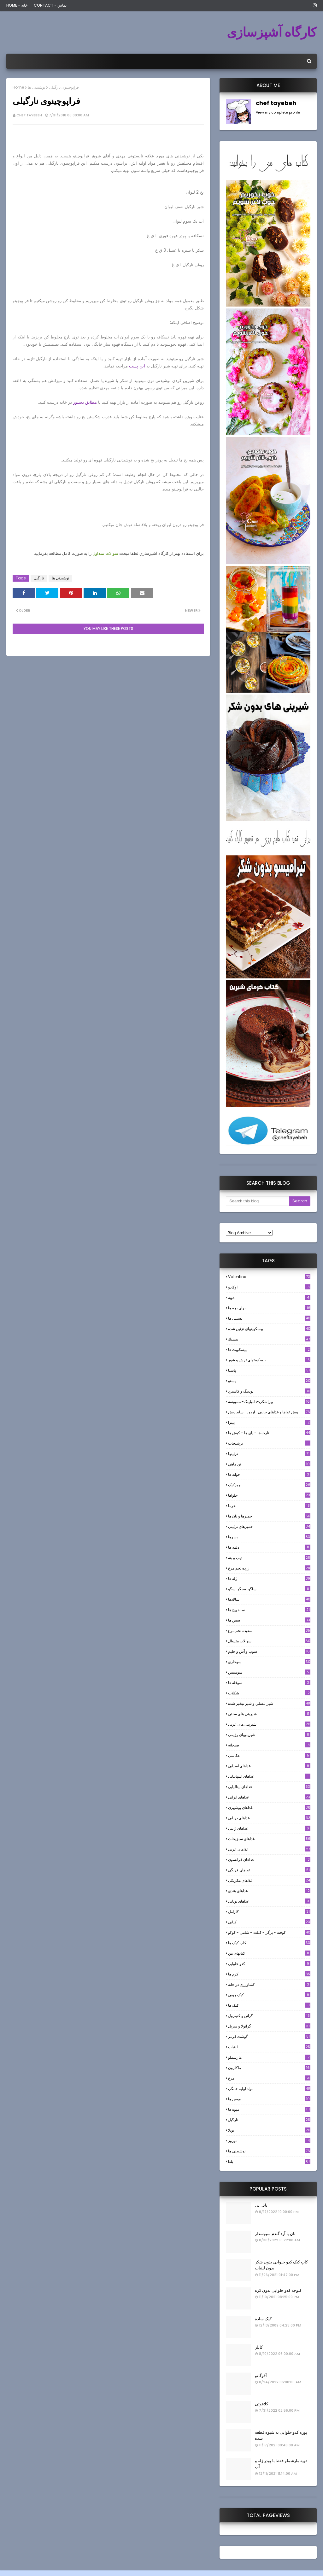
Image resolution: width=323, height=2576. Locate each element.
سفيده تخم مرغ (269, 1630)
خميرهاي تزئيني (269, 1526)
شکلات (269, 1693)
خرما (269, 1505)
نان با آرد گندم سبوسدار (275, 2234)
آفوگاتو (261, 2376)
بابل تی (261, 2205)
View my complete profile (278, 112)
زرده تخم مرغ (269, 1568)
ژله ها (269, 1578)
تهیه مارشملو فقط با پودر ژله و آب (281, 2464)
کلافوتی (261, 2404)
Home (18, 87)
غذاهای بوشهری (269, 1807)
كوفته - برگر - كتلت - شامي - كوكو (269, 1932)
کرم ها (269, 1974)
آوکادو (269, 1287)
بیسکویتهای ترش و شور (269, 1360)
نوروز (269, 2141)
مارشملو (269, 2057)
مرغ (269, 2078)
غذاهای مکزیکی (269, 1880)
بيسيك (269, 1339)
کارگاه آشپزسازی (272, 32)
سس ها (269, 1620)
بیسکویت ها (269, 1350)
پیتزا (269, 1422)
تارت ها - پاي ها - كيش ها (269, 1432)
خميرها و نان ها (269, 1516)
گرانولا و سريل (269, 2026)
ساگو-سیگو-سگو (269, 1589)
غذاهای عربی (269, 1849)
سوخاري (269, 1661)
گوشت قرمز (269, 2036)
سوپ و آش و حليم (269, 1651)
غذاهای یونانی (269, 1901)
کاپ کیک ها (269, 1942)
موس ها (269, 2099)
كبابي (269, 1922)
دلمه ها (269, 1547)
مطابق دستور (85, 402)
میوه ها (269, 2109)
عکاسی (269, 1755)
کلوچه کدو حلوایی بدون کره (278, 2290)
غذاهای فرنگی (269, 1870)
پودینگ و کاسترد (269, 1391)
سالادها (269, 1599)
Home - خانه (16, 5)
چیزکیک (269, 1485)
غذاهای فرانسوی (269, 1859)
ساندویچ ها (269, 1609)
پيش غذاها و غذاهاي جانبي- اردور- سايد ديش (269, 1412)
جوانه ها (269, 1474)
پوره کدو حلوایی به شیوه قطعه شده (281, 2435)
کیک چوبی (269, 1995)
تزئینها (269, 1453)
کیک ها (269, 2005)
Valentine (269, 1276)
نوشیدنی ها (36, 87)
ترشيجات (269, 1443)
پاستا (269, 1370)
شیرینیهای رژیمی (269, 1734)
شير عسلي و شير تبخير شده (269, 1703)
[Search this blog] (257, 1201)
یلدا (269, 2161)
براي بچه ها (269, 1308)
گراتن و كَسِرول (269, 2015)
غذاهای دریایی (269, 1818)
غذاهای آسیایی (269, 1766)
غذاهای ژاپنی (269, 1828)
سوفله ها (269, 1682)
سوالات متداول (105, 553)
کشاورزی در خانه (269, 1984)
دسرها (269, 1537)
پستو (269, 1380)
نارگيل (39, 578)
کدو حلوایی (269, 1963)
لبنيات (269, 2047)
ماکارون (269, 2067)
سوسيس (269, 1672)
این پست (136, 366)
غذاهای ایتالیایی (269, 1786)
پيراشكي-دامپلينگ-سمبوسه (269, 1401)
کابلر (259, 2347)
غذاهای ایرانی (269, 1797)
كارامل (269, 1911)
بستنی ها (269, 1318)
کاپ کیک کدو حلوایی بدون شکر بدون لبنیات (281, 2265)
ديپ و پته (269, 1557)
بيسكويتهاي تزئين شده (269, 1328)
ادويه (269, 1297)
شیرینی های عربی (269, 1724)
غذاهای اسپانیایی (269, 1776)
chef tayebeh (29, 115)
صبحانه (269, 1745)
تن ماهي (269, 1464)
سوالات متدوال (269, 1641)
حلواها (269, 1495)
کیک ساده (263, 2319)
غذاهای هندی (269, 1890)
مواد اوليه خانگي (269, 2088)
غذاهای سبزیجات (269, 1838)
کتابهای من (269, 1953)
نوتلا (269, 2130)
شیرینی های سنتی (269, 1713)
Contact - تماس (50, 5)
